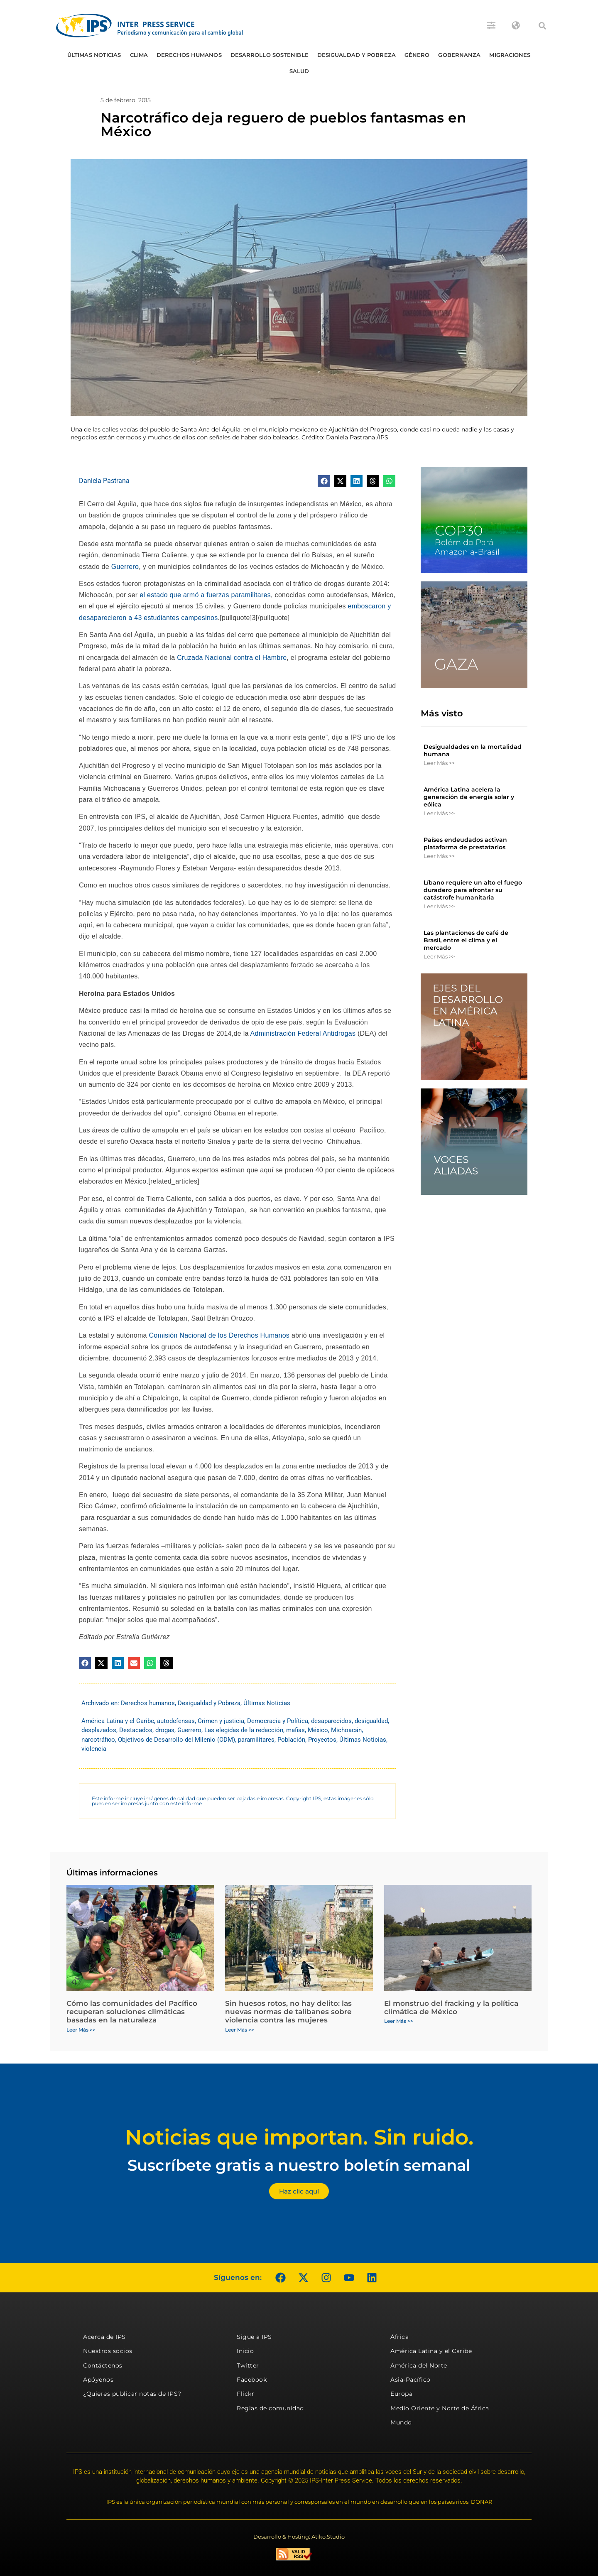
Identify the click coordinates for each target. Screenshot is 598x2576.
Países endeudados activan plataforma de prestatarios (465, 843)
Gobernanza (459, 54)
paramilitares (256, 1739)
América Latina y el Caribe (117, 1721)
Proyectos (322, 1739)
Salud (299, 71)
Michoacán (346, 1730)
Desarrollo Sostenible (269, 54)
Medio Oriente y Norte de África (439, 2408)
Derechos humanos (189, 54)
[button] (542, 26)
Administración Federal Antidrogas (303, 1033)
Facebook (252, 2379)
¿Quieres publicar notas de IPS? (132, 2393)
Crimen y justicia (221, 1721)
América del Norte (418, 2365)
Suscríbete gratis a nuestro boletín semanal (299, 2165)
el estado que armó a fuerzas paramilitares (205, 594)
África (399, 2337)
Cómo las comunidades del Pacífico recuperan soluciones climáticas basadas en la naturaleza (131, 2012)
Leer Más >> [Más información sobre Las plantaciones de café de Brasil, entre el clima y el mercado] (439, 956)
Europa (401, 2393)
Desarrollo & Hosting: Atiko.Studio (299, 2536)
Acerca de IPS (104, 2337)
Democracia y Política (277, 1721)
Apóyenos (98, 2379)
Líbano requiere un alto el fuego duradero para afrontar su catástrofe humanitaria (473, 890)
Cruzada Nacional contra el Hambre (232, 657)
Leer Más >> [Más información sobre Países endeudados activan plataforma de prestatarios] (439, 856)
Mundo (401, 2422)
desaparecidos (331, 1721)
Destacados (135, 1730)
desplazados (98, 1730)
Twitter (248, 2365)
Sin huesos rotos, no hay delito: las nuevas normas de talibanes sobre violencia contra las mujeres (288, 2012)
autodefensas (176, 1721)
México (318, 1730)
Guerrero (125, 566)
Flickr (245, 2393)
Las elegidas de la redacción (243, 1730)
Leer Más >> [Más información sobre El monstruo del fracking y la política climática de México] (398, 2021)
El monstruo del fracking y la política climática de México (451, 2007)
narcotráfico (98, 1739)
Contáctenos (103, 2365)
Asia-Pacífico (410, 2379)
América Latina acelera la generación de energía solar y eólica (469, 797)
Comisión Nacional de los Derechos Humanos (219, 1335)
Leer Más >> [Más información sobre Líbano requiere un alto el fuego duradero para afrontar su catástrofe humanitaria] (439, 906)
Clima (139, 54)
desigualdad (371, 1721)
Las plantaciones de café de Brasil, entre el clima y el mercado (466, 940)
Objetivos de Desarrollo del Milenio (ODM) (176, 1739)
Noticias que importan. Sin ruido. (299, 2137)
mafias (295, 1730)
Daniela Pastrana (104, 481)
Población (291, 1739)
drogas (164, 1730)
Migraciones (509, 54)
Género (417, 54)
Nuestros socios (107, 2351)
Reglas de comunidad (270, 2408)
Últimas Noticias (94, 54)
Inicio (245, 2351)
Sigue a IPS (254, 2337)
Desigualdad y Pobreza (356, 54)
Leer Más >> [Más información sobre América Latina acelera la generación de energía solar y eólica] (439, 813)
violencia (93, 1748)
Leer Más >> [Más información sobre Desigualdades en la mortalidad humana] (439, 763)
